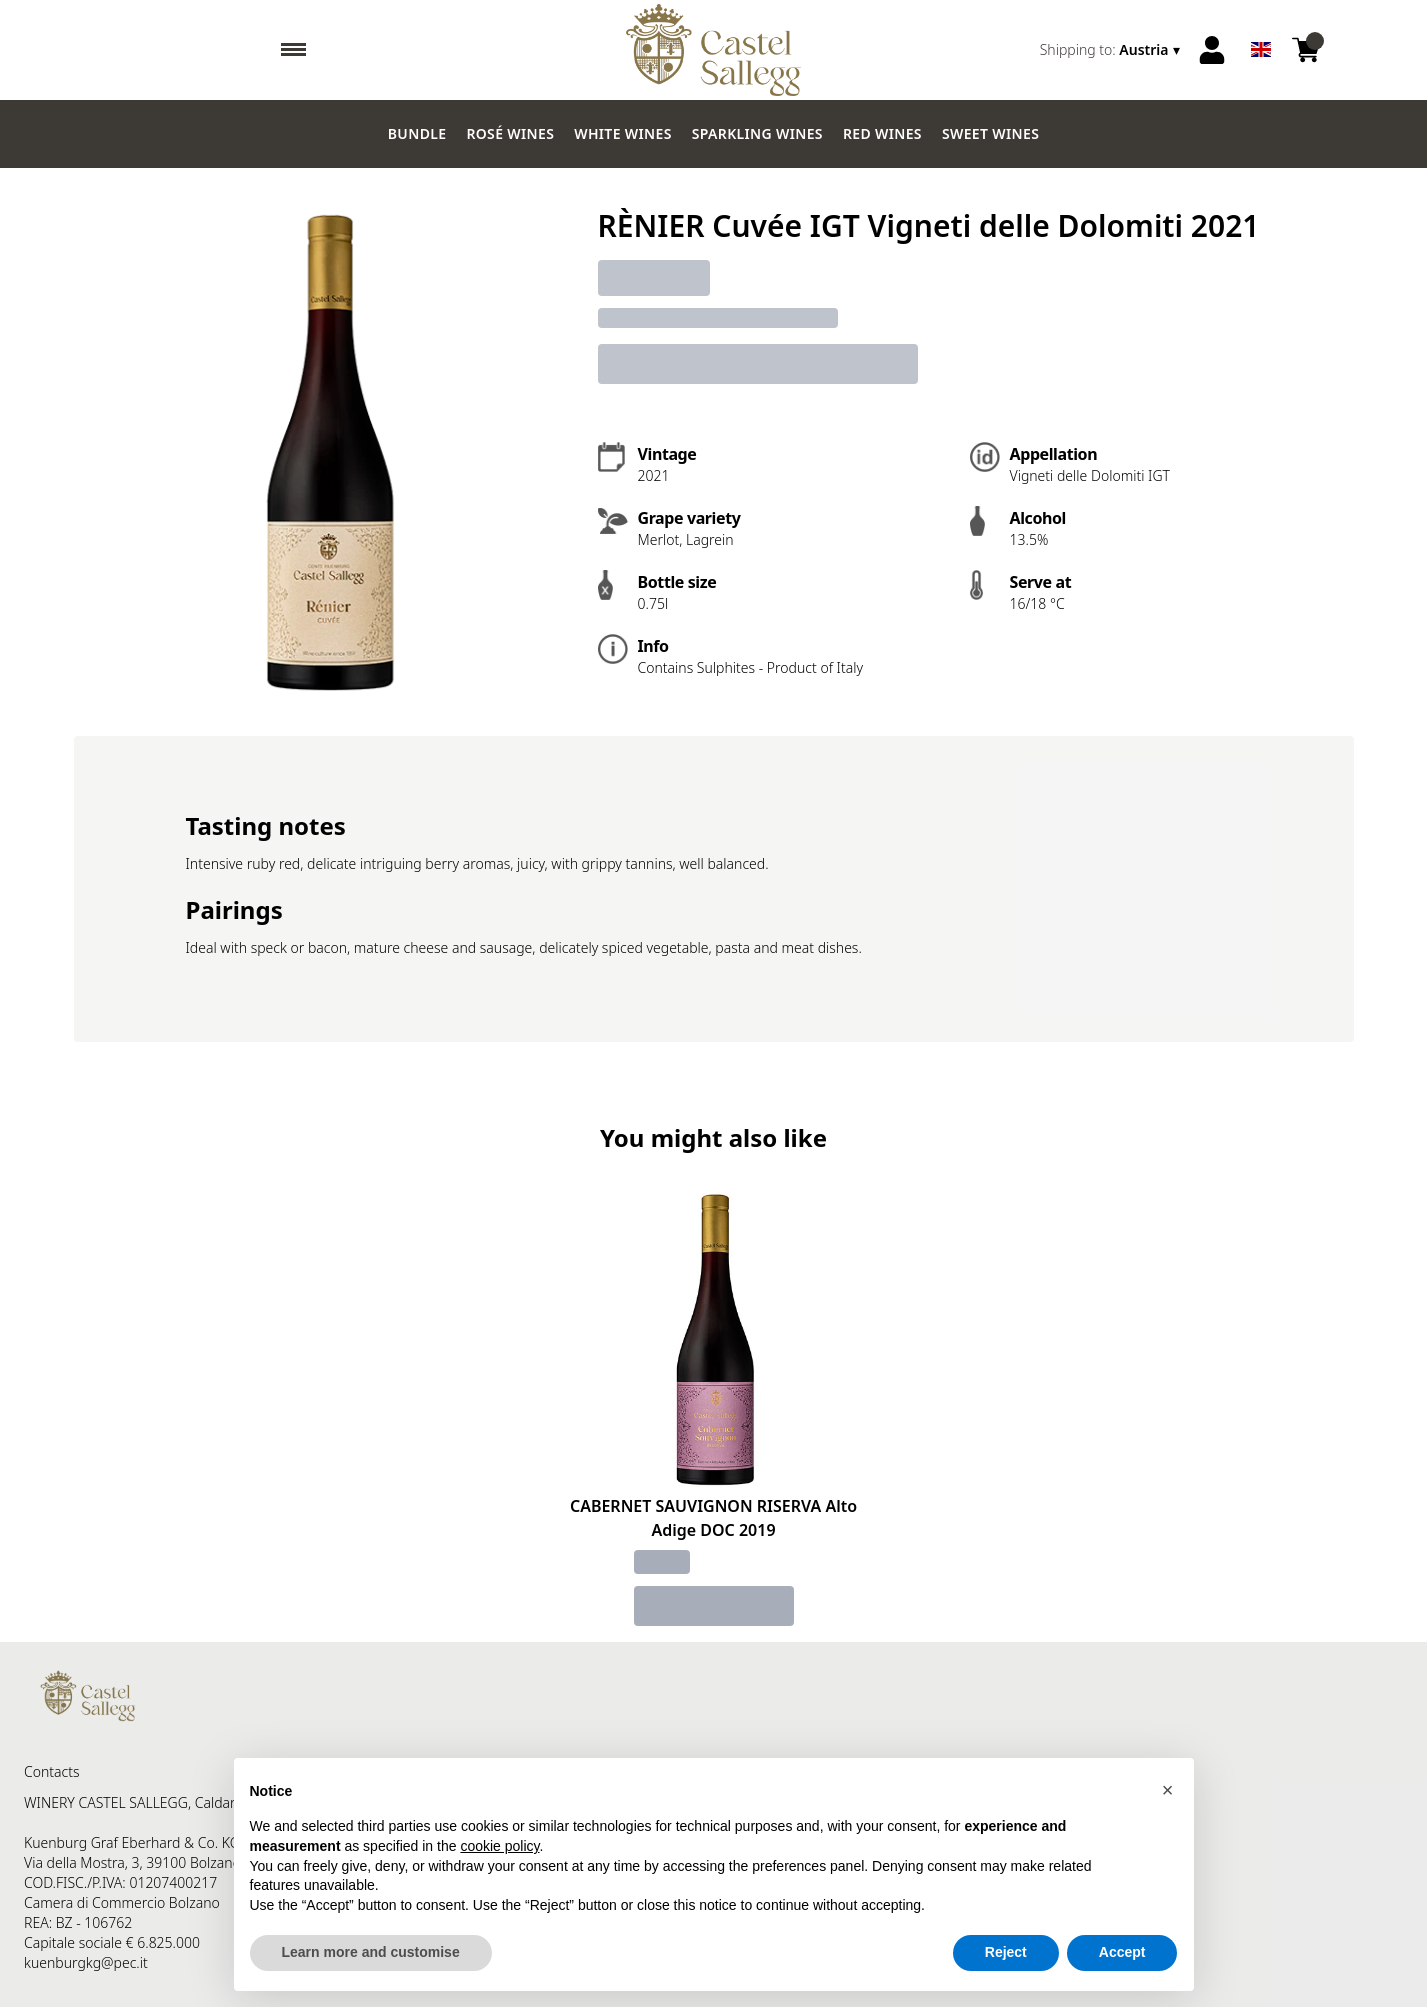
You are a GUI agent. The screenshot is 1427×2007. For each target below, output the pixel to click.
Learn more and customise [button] (371, 1952)
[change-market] (1112, 50)
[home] (713, 50)
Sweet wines (990, 133)
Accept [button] (1122, 1952)
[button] (1168, 1790)
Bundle (417, 133)
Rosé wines (510, 133)
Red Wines (882, 133)
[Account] (1212, 50)
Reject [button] (1006, 1952)
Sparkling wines (757, 133)
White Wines (623, 133)
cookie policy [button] (499, 1846)
